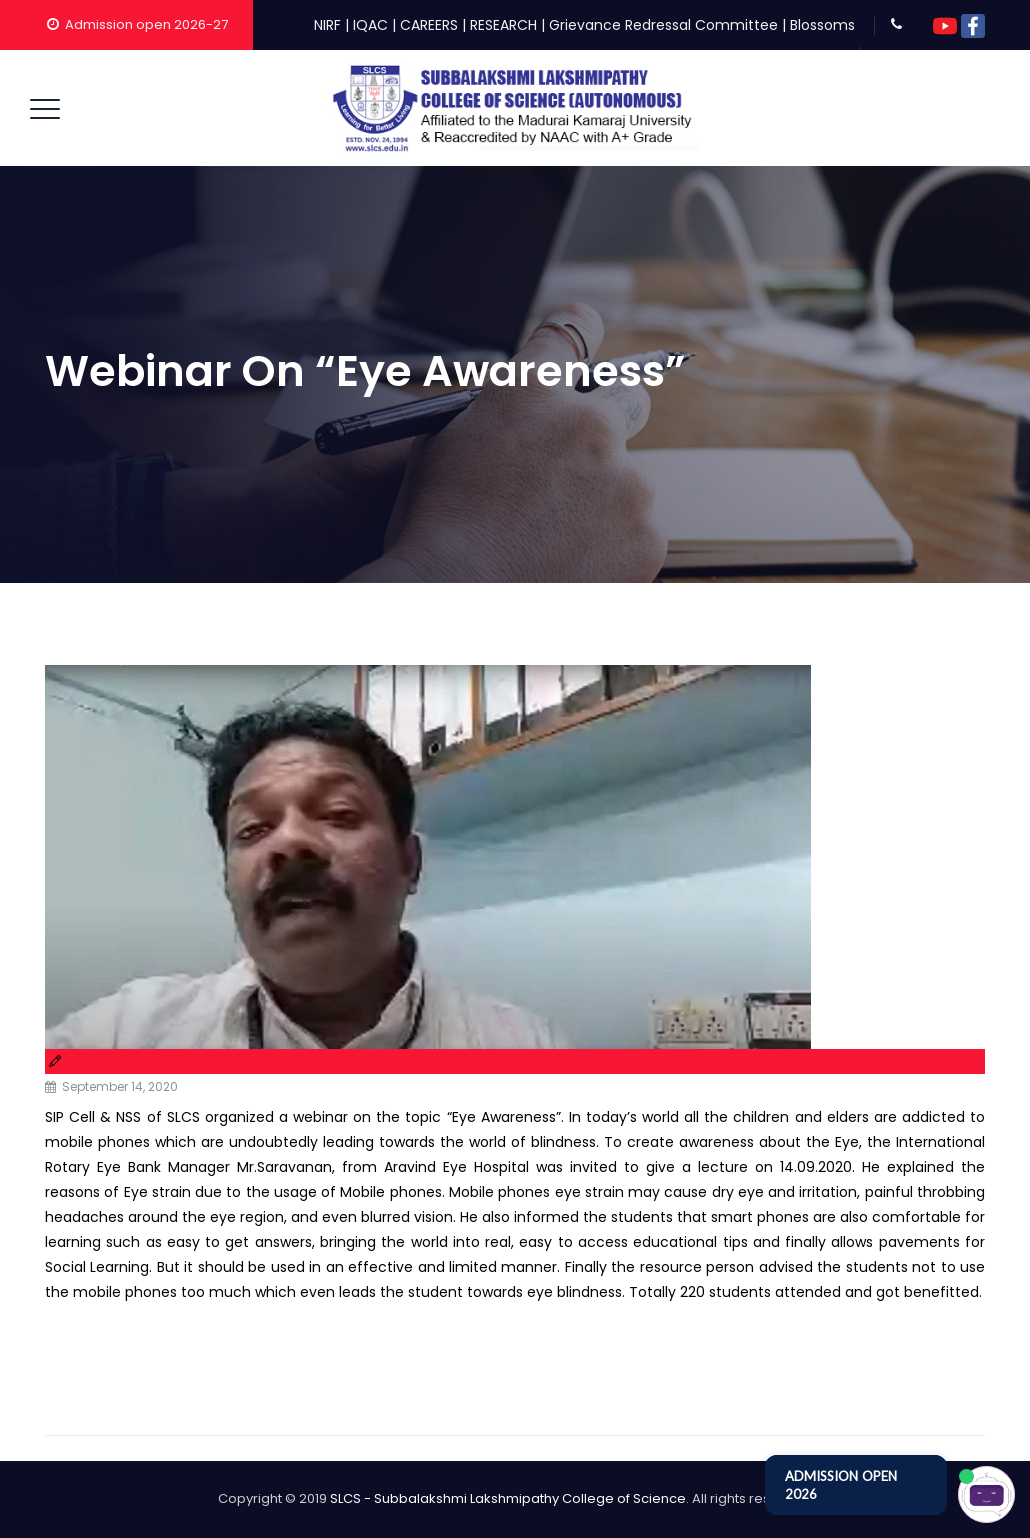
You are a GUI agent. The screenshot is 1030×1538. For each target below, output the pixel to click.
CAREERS (429, 25)
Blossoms (822, 25)
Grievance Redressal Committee (663, 25)
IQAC (370, 25)
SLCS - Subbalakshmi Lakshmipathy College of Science (508, 1498)
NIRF (327, 25)
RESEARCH (503, 25)
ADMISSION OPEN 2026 (841, 1485)
